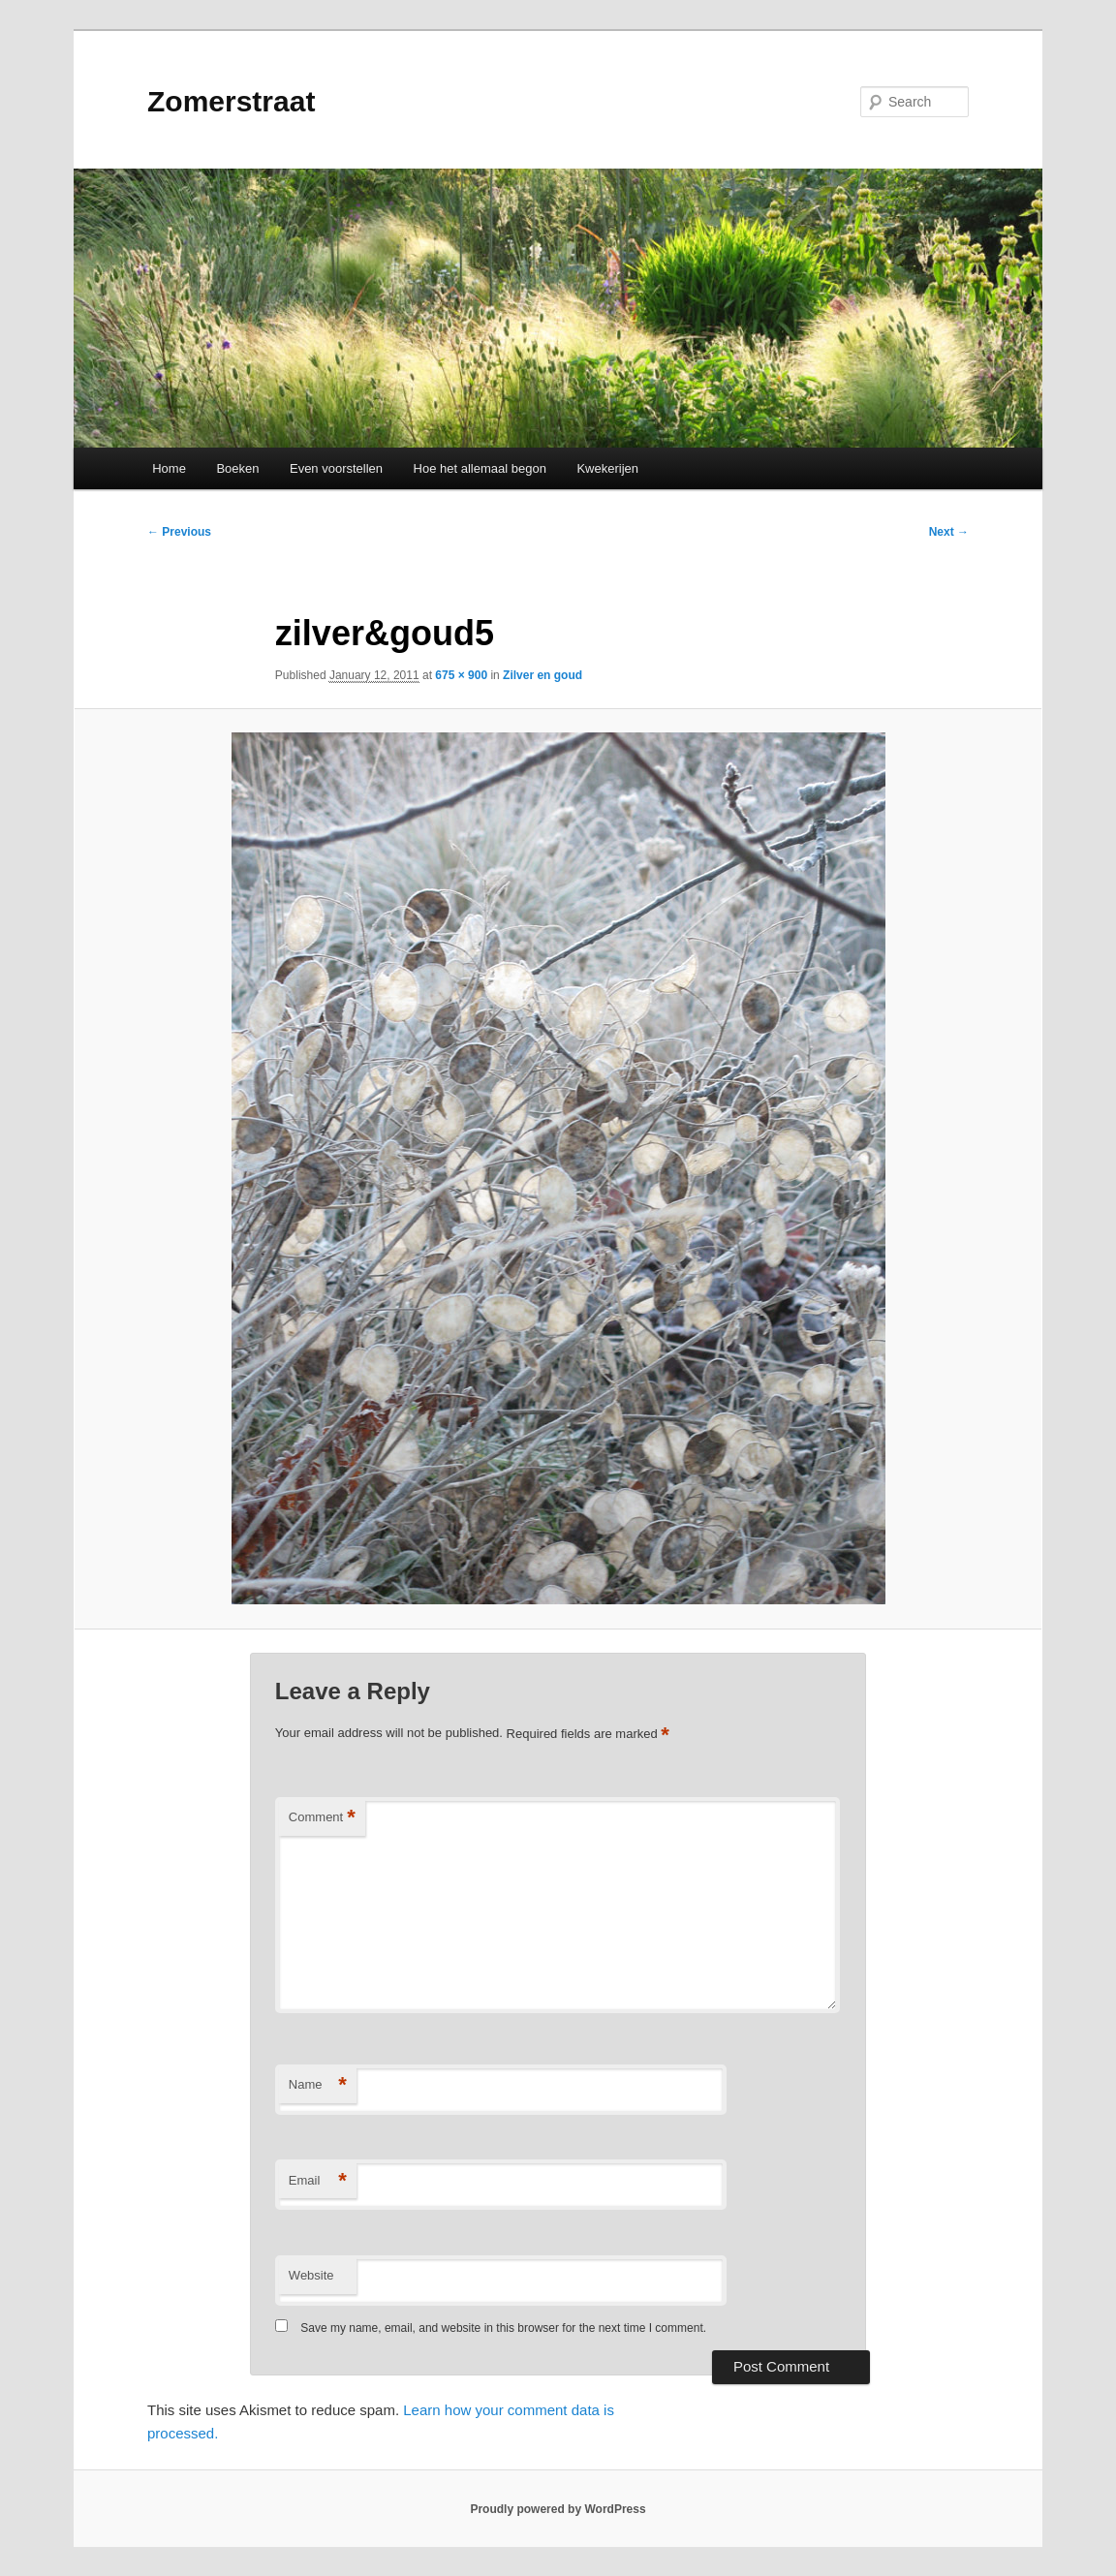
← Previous (179, 532)
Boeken (237, 468)
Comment (322, 1818)
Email (318, 2181)
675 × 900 (461, 675)
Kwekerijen (607, 468)
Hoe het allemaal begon (480, 468)
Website (311, 2275)
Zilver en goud (542, 675)
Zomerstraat (231, 101)
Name (318, 2085)
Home (169, 468)
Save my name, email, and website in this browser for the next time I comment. (503, 2328)
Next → (949, 532)
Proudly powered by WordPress (557, 2509)
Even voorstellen (336, 468)
